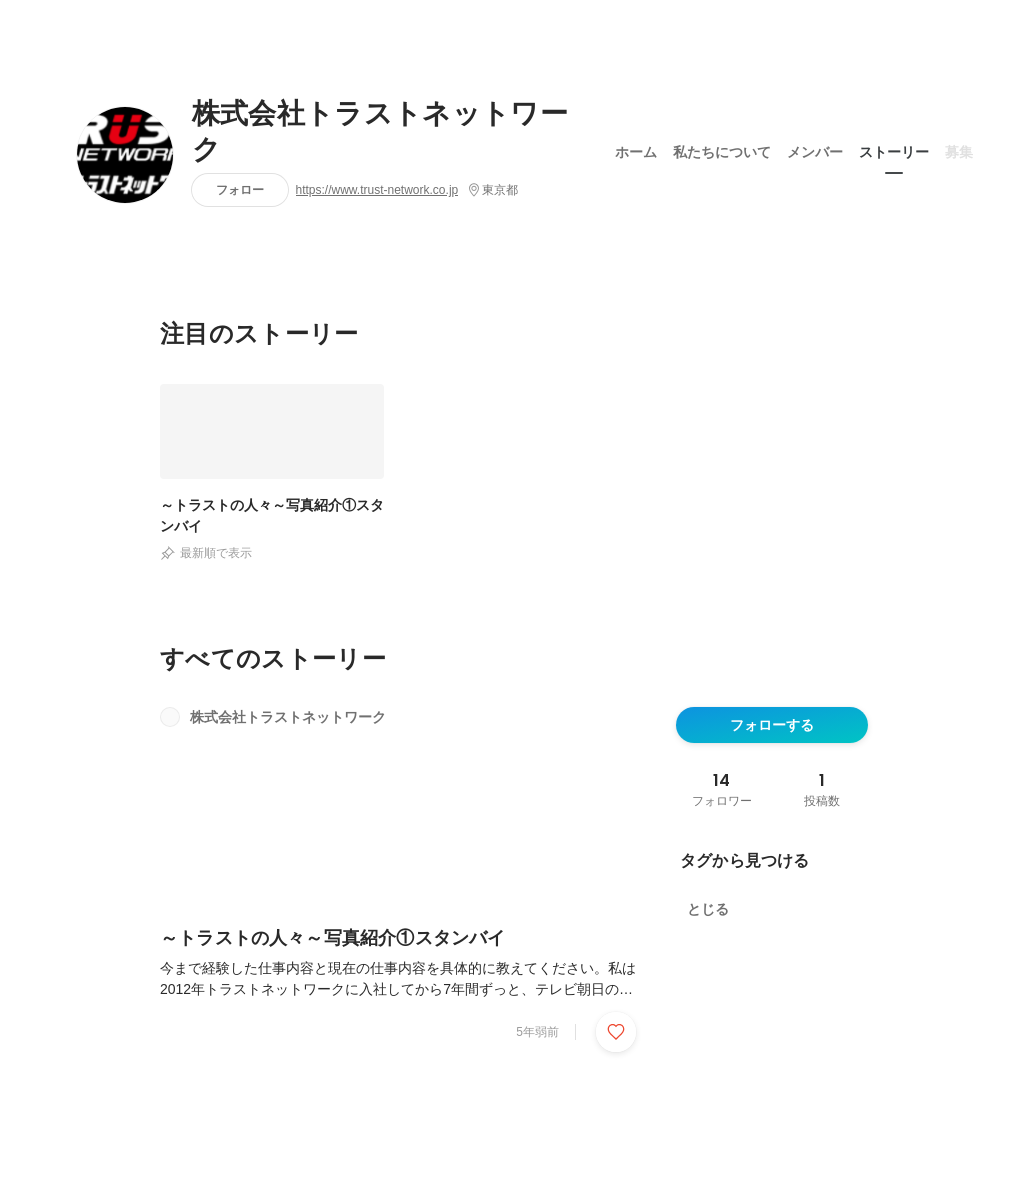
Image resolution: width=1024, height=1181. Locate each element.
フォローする (772, 725)
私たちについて (722, 149)
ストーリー (894, 149)
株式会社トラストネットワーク (380, 132)
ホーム (636, 149)
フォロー (240, 189)
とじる (708, 909)
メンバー (815, 149)
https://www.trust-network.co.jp (377, 190)
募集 (959, 149)
